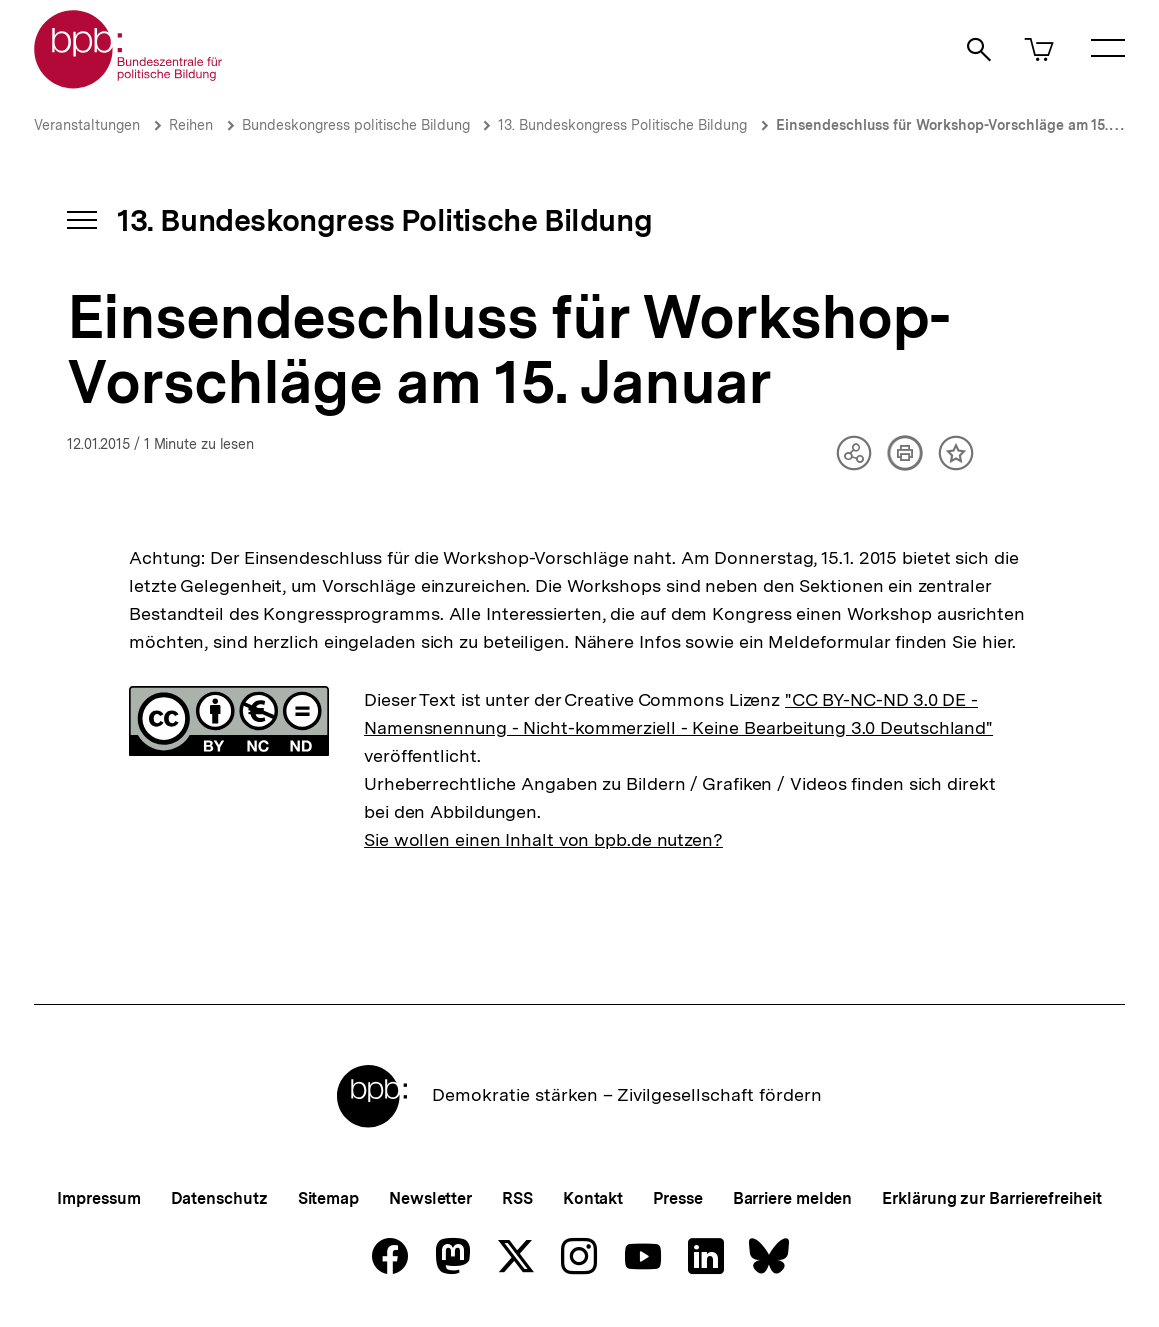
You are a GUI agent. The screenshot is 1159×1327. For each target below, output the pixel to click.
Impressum (98, 1198)
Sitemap (328, 1198)
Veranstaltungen (87, 125)
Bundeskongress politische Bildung (358, 125)
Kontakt (593, 1198)
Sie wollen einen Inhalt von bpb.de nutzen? (543, 839)
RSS (517, 1198)
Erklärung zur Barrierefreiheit (991, 1198)
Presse (677, 1198)
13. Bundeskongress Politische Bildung (622, 125)
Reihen (191, 125)
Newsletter (430, 1198)
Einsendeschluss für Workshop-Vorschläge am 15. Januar (967, 125)
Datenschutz (219, 1198)
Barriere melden (793, 1198)
